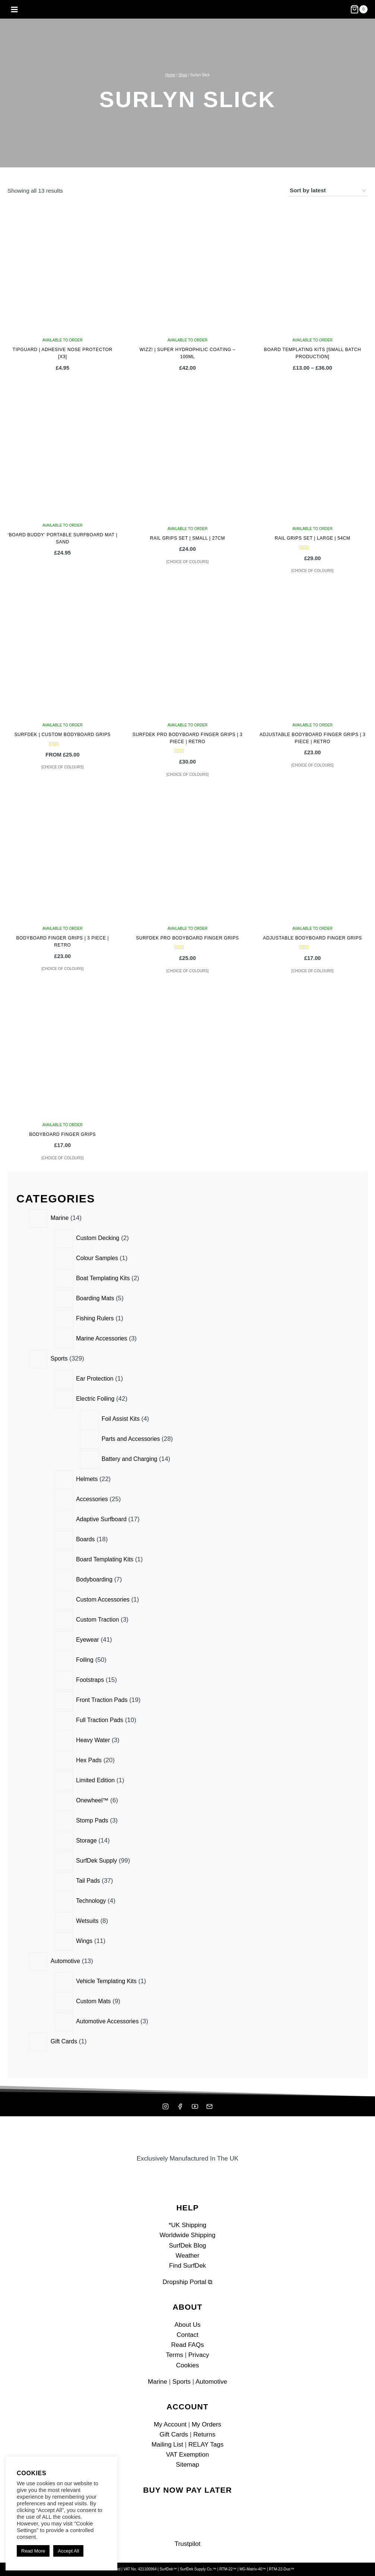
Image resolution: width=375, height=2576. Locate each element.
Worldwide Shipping (188, 2235)
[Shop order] (328, 190)
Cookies (187, 2365)
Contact (187, 2334)
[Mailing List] (209, 2106)
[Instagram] (165, 2106)
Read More (33, 2551)
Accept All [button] (68, 2551)
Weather (188, 2255)
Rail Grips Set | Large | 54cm (312, 538)
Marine (157, 2381)
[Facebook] (180, 2106)
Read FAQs (187, 2344)
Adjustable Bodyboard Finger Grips (312, 938)
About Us (188, 2324)
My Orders (206, 2424)
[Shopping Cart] (359, 9)
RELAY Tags (206, 2444)
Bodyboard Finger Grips (62, 1134)
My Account (170, 2424)
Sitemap (187, 2464)
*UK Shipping (187, 2225)
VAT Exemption (187, 2454)
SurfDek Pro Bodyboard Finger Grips (187, 938)
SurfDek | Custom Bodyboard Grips (62, 734)
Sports (181, 2381)
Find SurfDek (187, 2265)
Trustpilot (187, 2543)
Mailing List (167, 2444)
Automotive (211, 2381)
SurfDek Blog (187, 2245)
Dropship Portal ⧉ (188, 2282)
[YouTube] (194, 2106)
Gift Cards (174, 2434)
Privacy (198, 2354)
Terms (174, 2354)
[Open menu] (14, 9)
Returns (204, 2434)
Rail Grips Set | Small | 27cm (187, 538)
